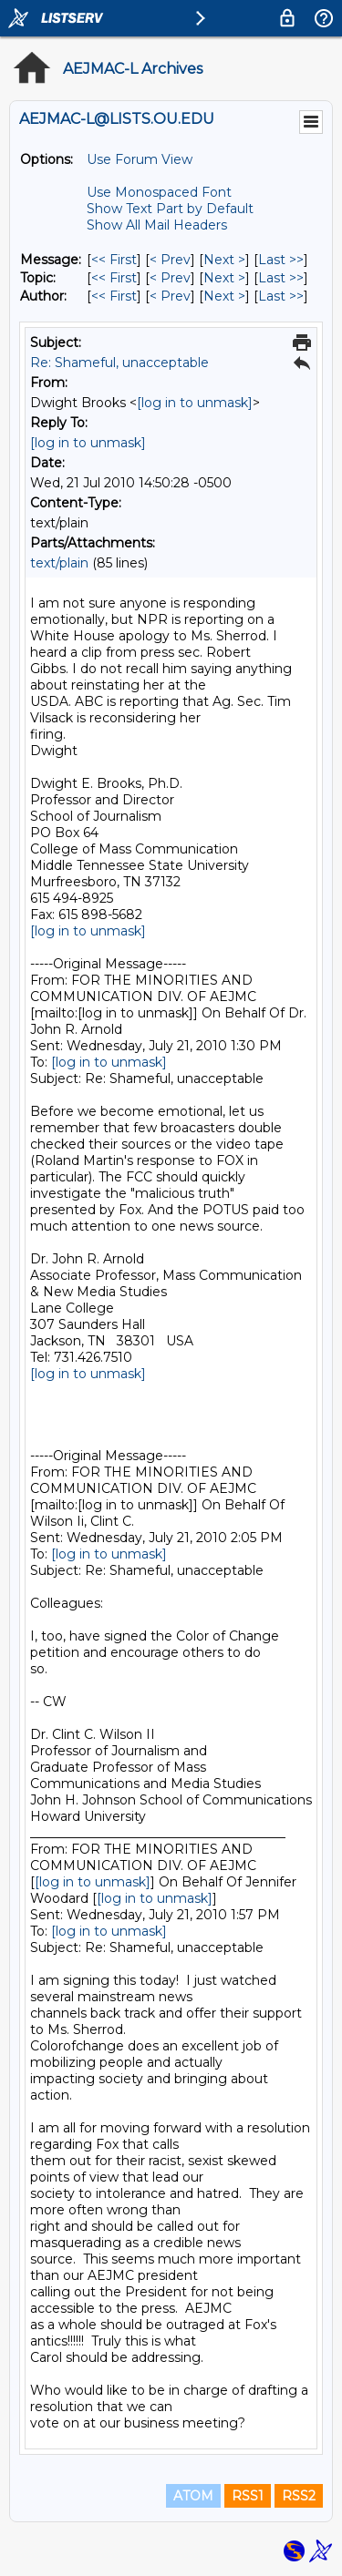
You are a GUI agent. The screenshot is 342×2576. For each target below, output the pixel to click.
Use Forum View (139, 159)
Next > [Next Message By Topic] (224, 278)
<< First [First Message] (114, 259)
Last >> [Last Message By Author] (281, 296)
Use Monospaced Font (159, 192)
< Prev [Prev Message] (170, 259)
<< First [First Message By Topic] (114, 278)
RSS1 (248, 2496)
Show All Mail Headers (157, 225)
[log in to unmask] (195, 402)
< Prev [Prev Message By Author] (170, 296)
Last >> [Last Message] (281, 259)
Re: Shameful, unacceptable (119, 362)
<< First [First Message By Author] (114, 296)
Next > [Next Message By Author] (224, 296)
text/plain (59, 563)
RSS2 (299, 2496)
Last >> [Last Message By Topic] (281, 278)
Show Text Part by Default (170, 208)
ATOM (193, 2496)
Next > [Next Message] (224, 259)
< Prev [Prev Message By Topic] (170, 278)
